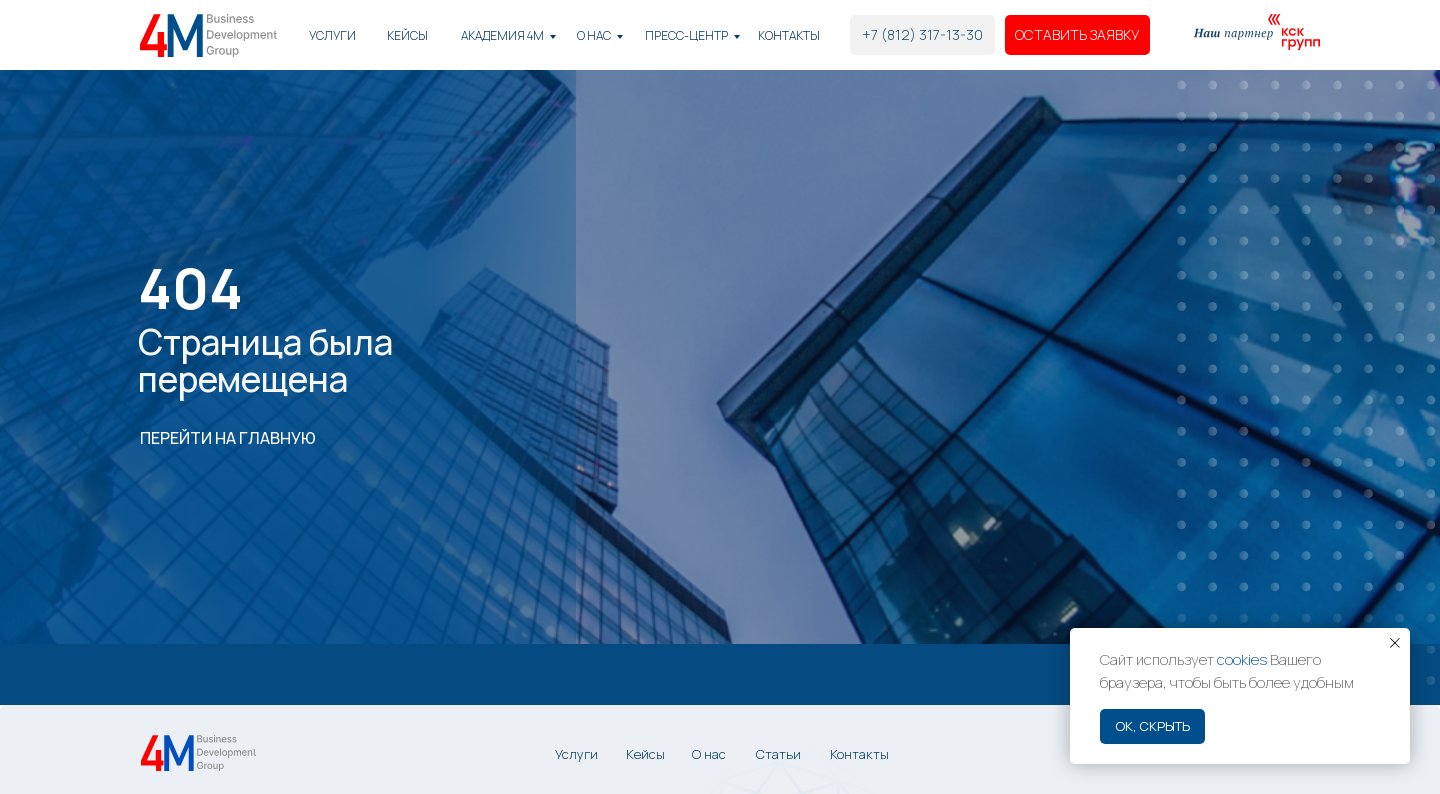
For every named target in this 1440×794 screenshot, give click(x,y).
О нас (594, 35)
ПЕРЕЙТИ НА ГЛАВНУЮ (228, 438)
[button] (1077, 35)
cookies (1242, 659)
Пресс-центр (686, 35)
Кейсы (645, 754)
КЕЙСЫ (407, 35)
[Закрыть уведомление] (1395, 643)
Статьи (778, 754)
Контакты (789, 35)
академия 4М (502, 35)
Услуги (332, 35)
